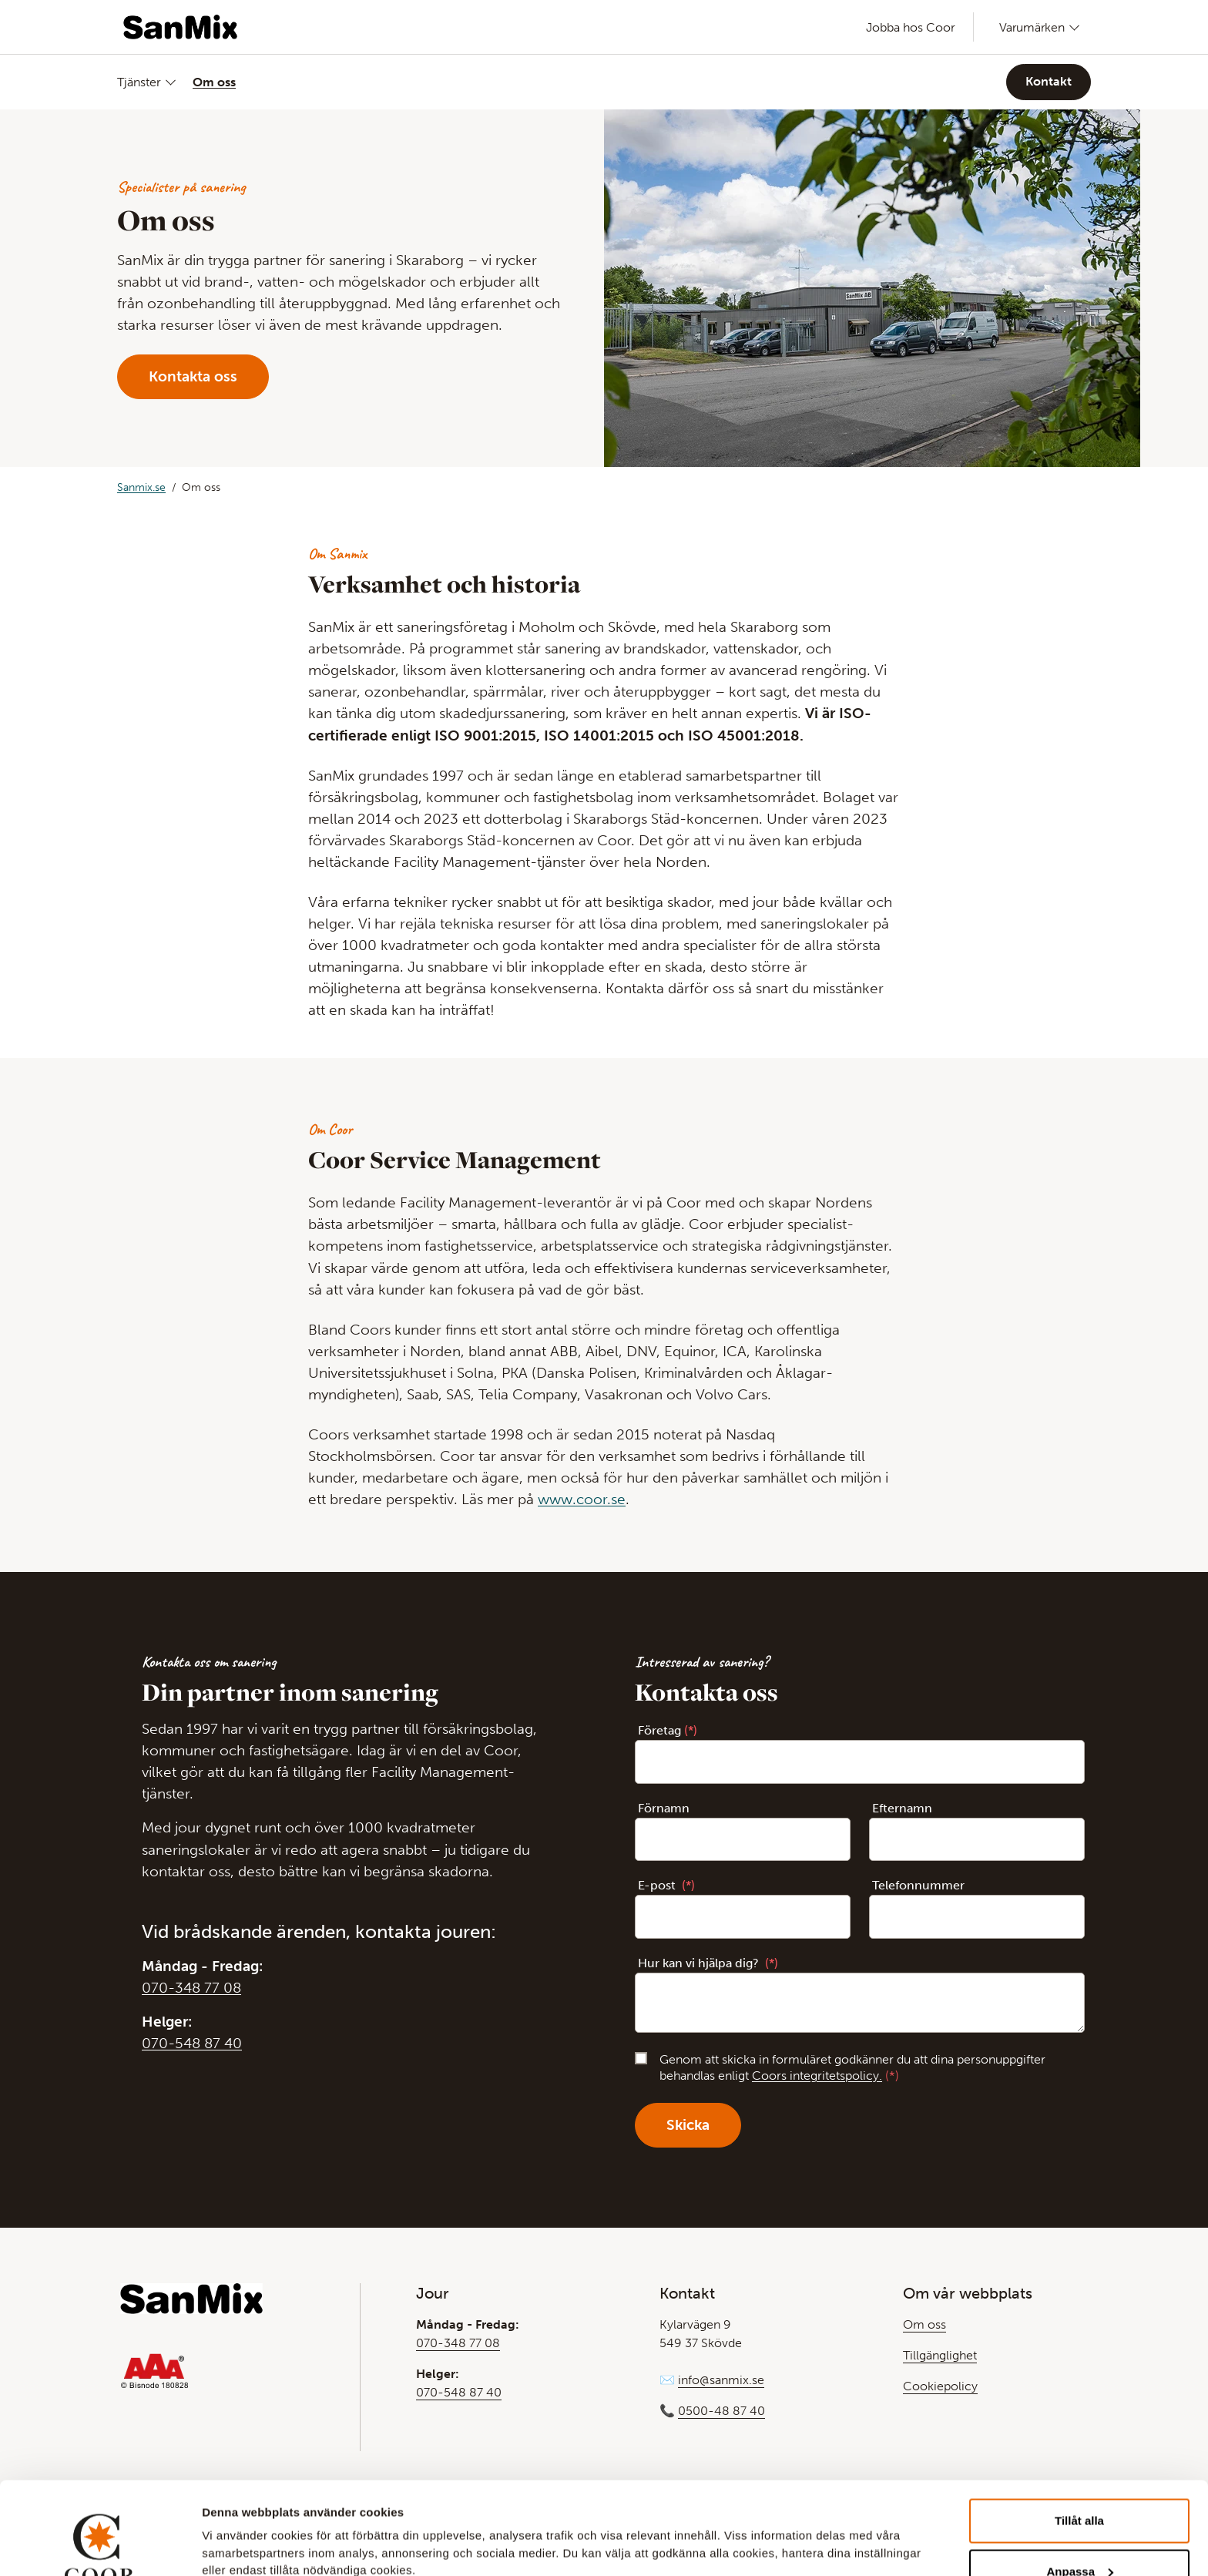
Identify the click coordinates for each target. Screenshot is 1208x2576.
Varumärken (1032, 27)
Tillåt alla (1079, 2433)
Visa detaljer (236, 2525)
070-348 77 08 (191, 1988)
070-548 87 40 (192, 2043)
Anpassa (1079, 2484)
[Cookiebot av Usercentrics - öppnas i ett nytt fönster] (99, 2546)
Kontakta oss (193, 376)
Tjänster (139, 82)
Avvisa (1079, 2534)
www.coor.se (582, 1499)
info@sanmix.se (721, 2380)
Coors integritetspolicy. (817, 2075)
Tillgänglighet (940, 2355)
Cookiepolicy (940, 2386)
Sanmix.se (141, 487)
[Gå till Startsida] (180, 27)
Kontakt (1048, 81)
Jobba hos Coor (910, 27)
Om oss (214, 82)
